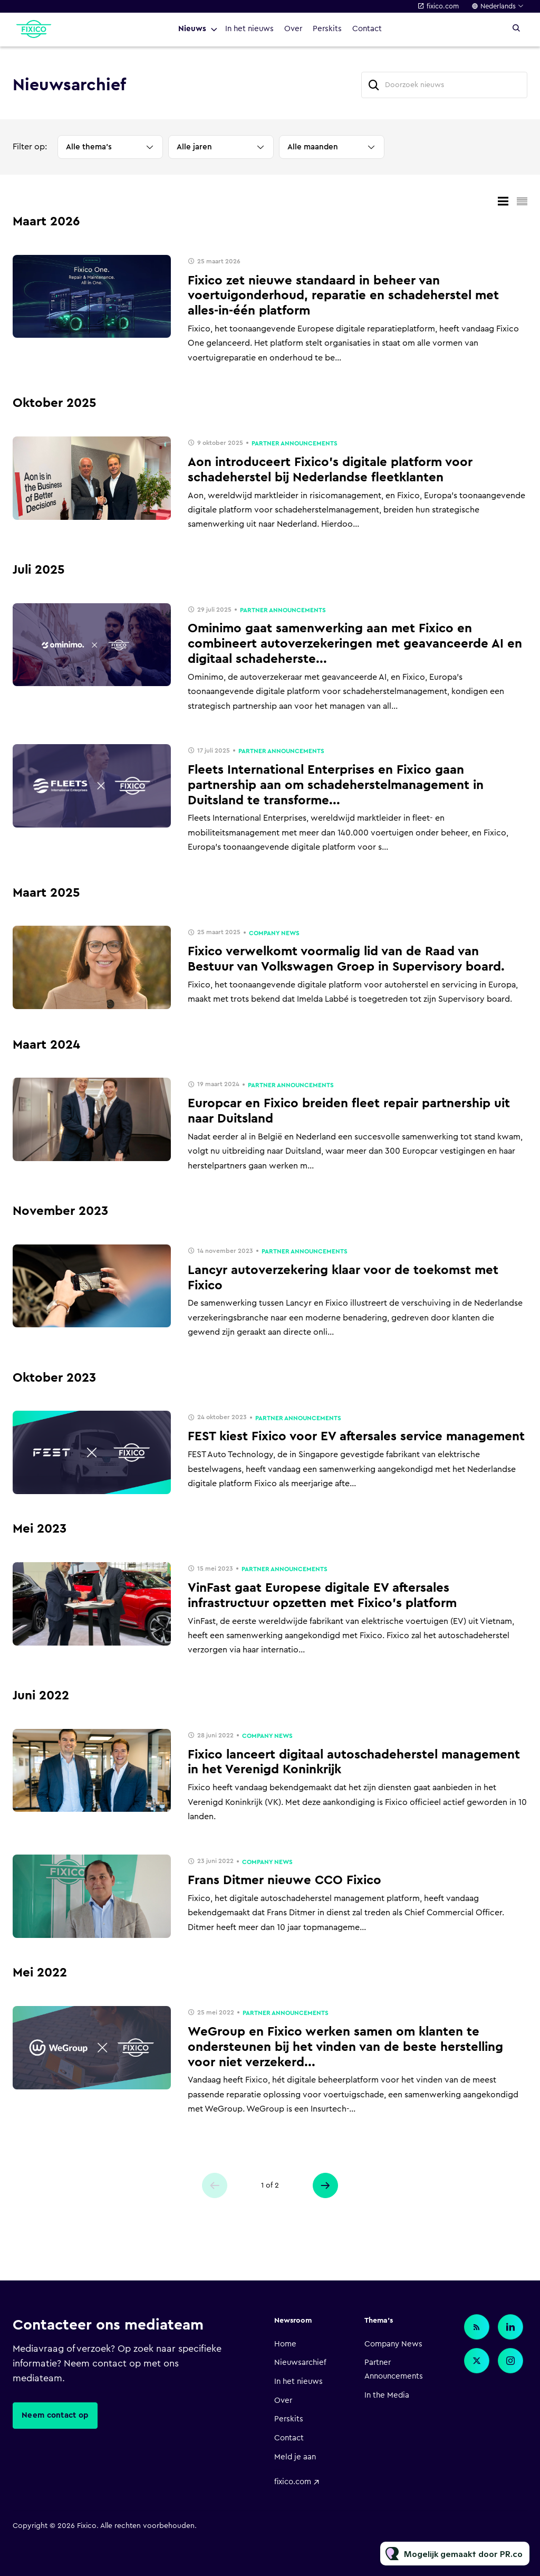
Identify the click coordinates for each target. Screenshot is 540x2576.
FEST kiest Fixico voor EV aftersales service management (356, 1436)
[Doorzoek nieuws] (444, 85)
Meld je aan (295, 2457)
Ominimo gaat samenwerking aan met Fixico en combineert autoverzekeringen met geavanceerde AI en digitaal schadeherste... (355, 644)
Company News (274, 933)
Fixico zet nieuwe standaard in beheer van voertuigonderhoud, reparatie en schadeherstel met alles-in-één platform (343, 296)
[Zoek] (374, 85)
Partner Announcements (295, 443)
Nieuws (192, 29)
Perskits (327, 29)
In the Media (386, 2395)
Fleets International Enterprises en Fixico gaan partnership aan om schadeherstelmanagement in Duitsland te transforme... (336, 785)
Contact (367, 29)
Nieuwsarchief (300, 2362)
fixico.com (443, 6)
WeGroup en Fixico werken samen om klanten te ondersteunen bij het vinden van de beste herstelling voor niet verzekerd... (345, 2047)
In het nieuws (249, 29)
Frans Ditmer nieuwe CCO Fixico (284, 1880)
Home (285, 2344)
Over (293, 29)
